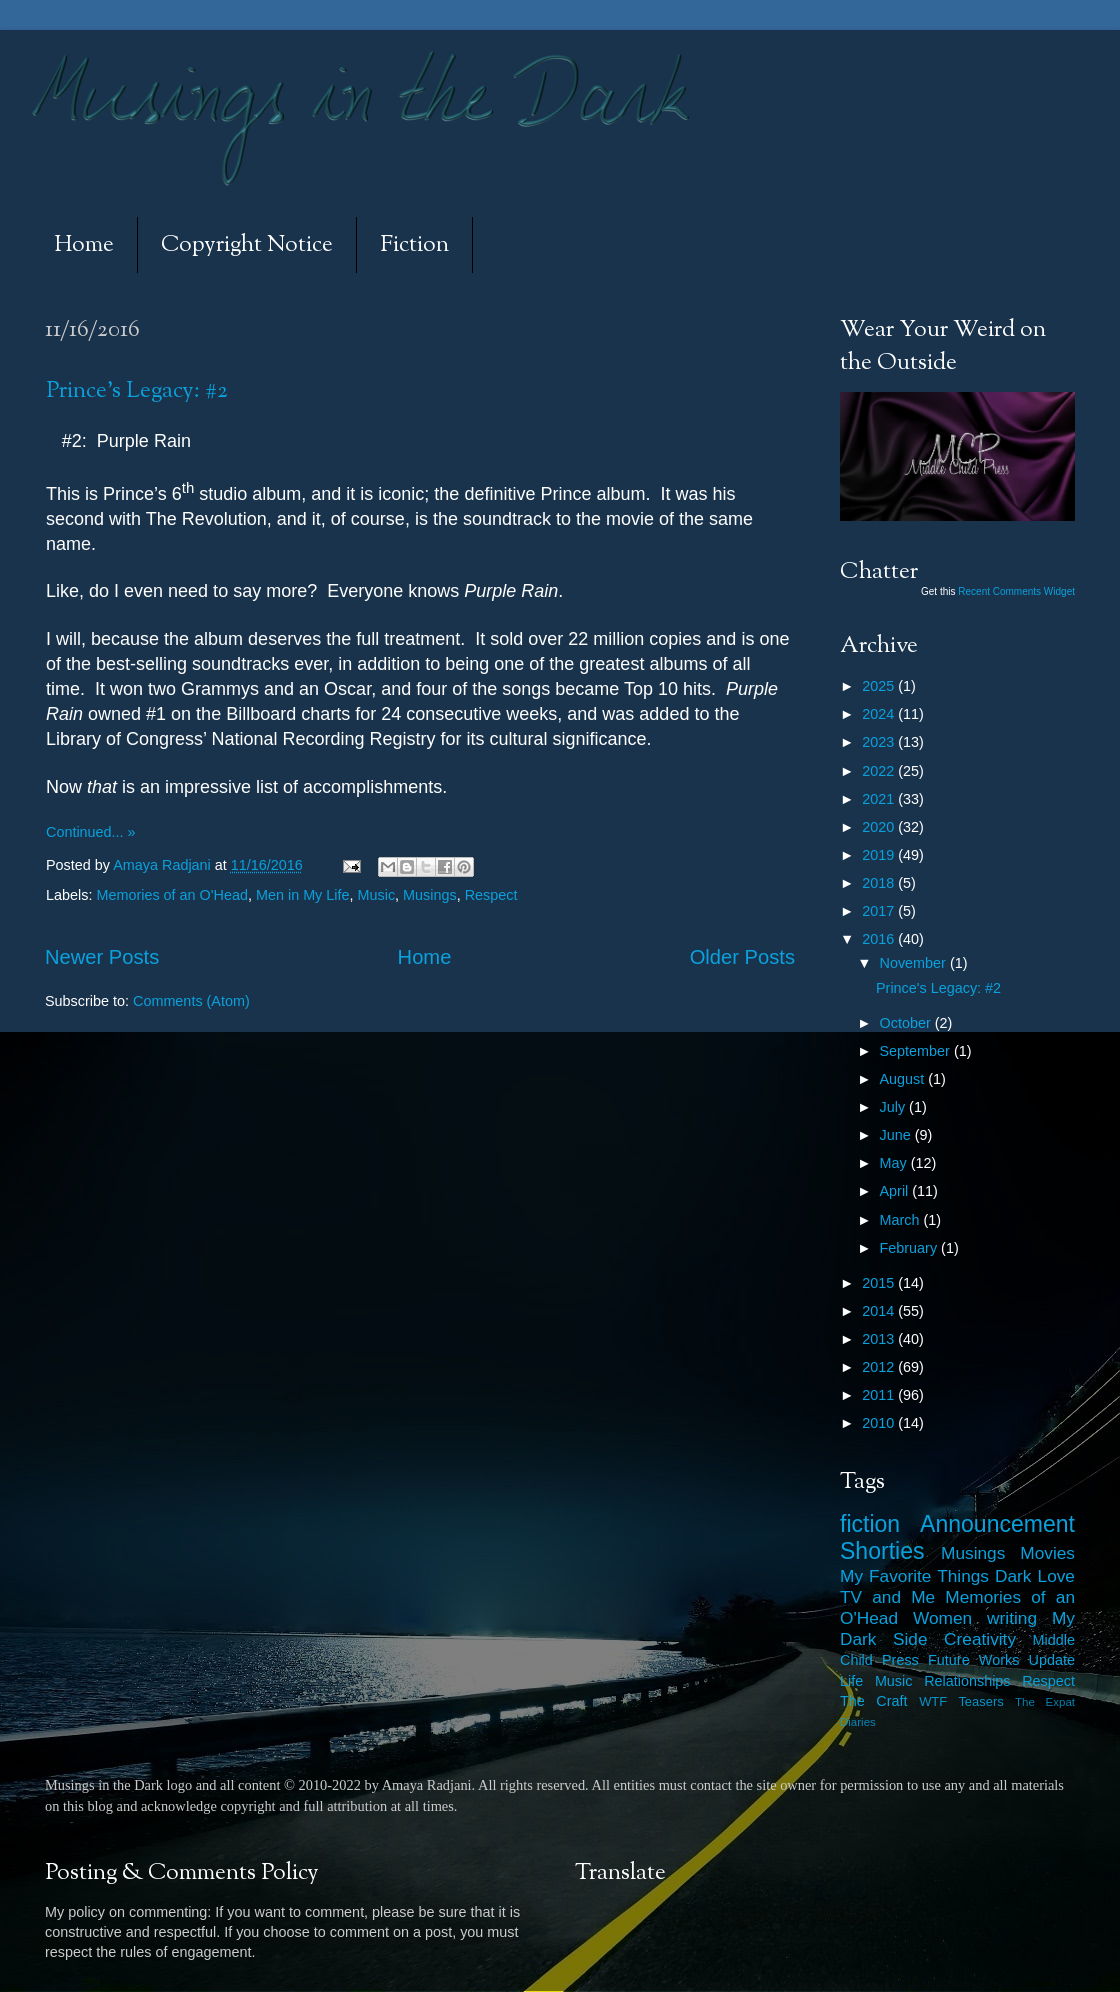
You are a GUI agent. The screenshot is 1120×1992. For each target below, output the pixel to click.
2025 (880, 686)
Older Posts (742, 957)
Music (377, 895)
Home (84, 245)
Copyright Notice (247, 245)
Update (1052, 1660)
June (897, 1135)
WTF (933, 1701)
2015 (880, 1283)
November (915, 963)
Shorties (882, 1551)
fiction (870, 1524)
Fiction (414, 245)
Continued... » (91, 832)
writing (1012, 1618)
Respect (491, 895)
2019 (880, 855)
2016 (880, 939)
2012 (880, 1367)
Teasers (980, 1701)
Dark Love (1035, 1576)
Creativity (980, 1639)
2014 (880, 1311)
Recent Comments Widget (1016, 591)
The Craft (874, 1701)
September (917, 1051)
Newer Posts (102, 957)
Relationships (967, 1681)
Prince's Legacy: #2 (137, 391)
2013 (880, 1339)
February (911, 1248)
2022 (880, 771)
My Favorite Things (914, 1576)
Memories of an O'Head (172, 895)
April (896, 1191)
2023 (880, 742)
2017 (880, 911)
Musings (430, 895)
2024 (880, 714)
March (902, 1220)
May (895, 1163)
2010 (880, 1423)
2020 (880, 827)
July (895, 1107)
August (904, 1079)
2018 (880, 883)
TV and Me (887, 1597)
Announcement (997, 1524)
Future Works (973, 1660)
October (907, 1023)
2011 (880, 1395)
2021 (880, 799)
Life (851, 1681)
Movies (1047, 1553)
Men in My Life (303, 895)
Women (942, 1618)
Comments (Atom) (191, 1001)
